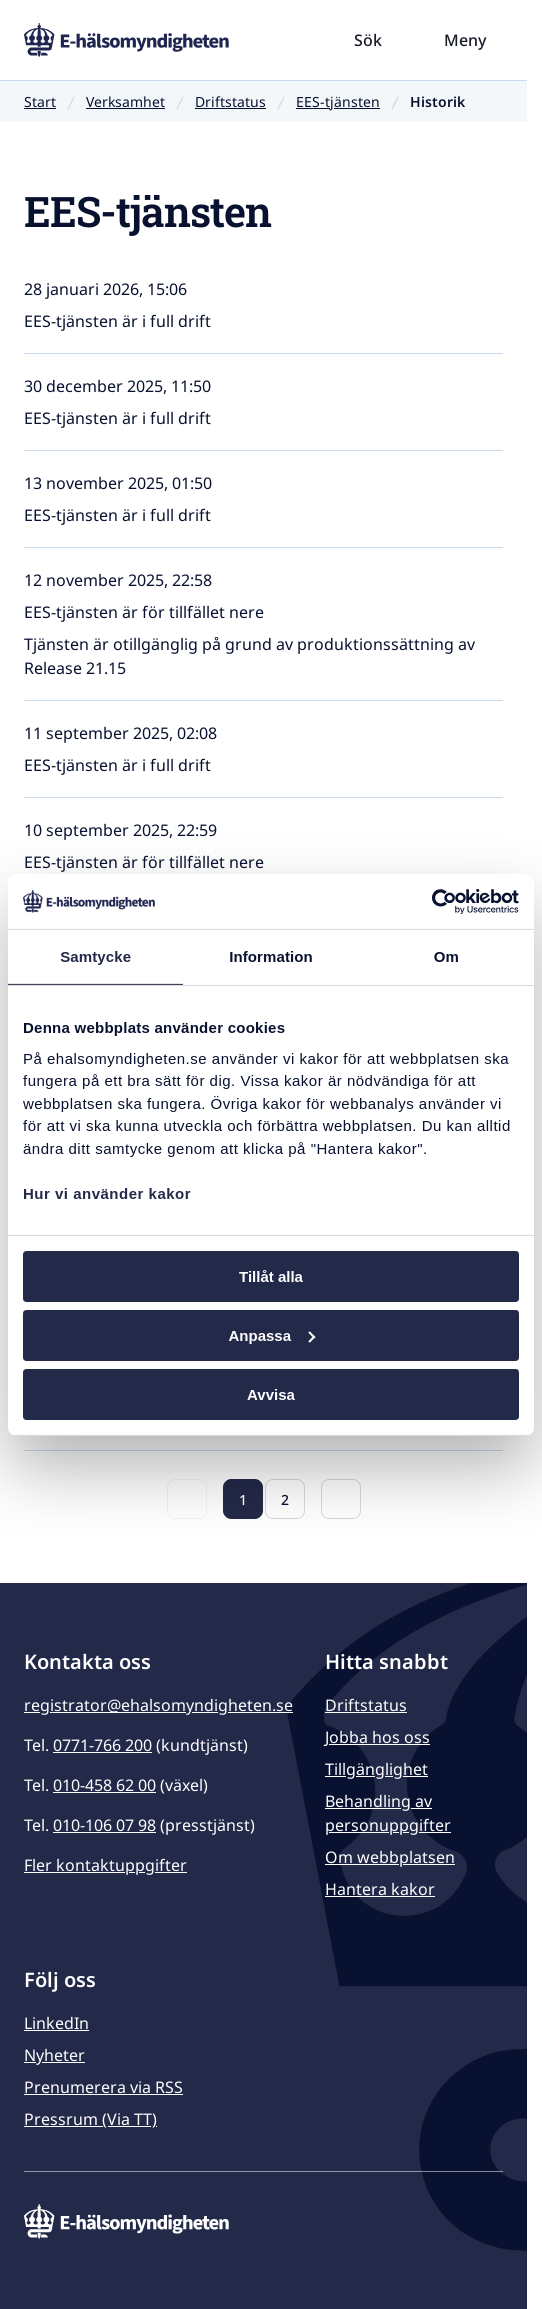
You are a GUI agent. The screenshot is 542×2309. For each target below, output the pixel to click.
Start (40, 101)
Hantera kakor (380, 1889)
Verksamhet (125, 101)
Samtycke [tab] (95, 956)
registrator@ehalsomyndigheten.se (158, 1705)
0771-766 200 (102, 1745)
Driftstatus (230, 101)
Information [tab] (271, 956)
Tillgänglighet (376, 1769)
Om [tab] (446, 956)
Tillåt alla (271, 1276)
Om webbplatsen (390, 1857)
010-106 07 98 (104, 1825)
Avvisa (271, 1393)
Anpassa (271, 1335)
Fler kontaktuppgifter (105, 1865)
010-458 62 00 (104, 1785)
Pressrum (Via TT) (90, 2119)
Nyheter (54, 2055)
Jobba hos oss (377, 1737)
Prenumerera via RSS (103, 2087)
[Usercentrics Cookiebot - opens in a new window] (431, 901)
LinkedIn (56, 2023)
